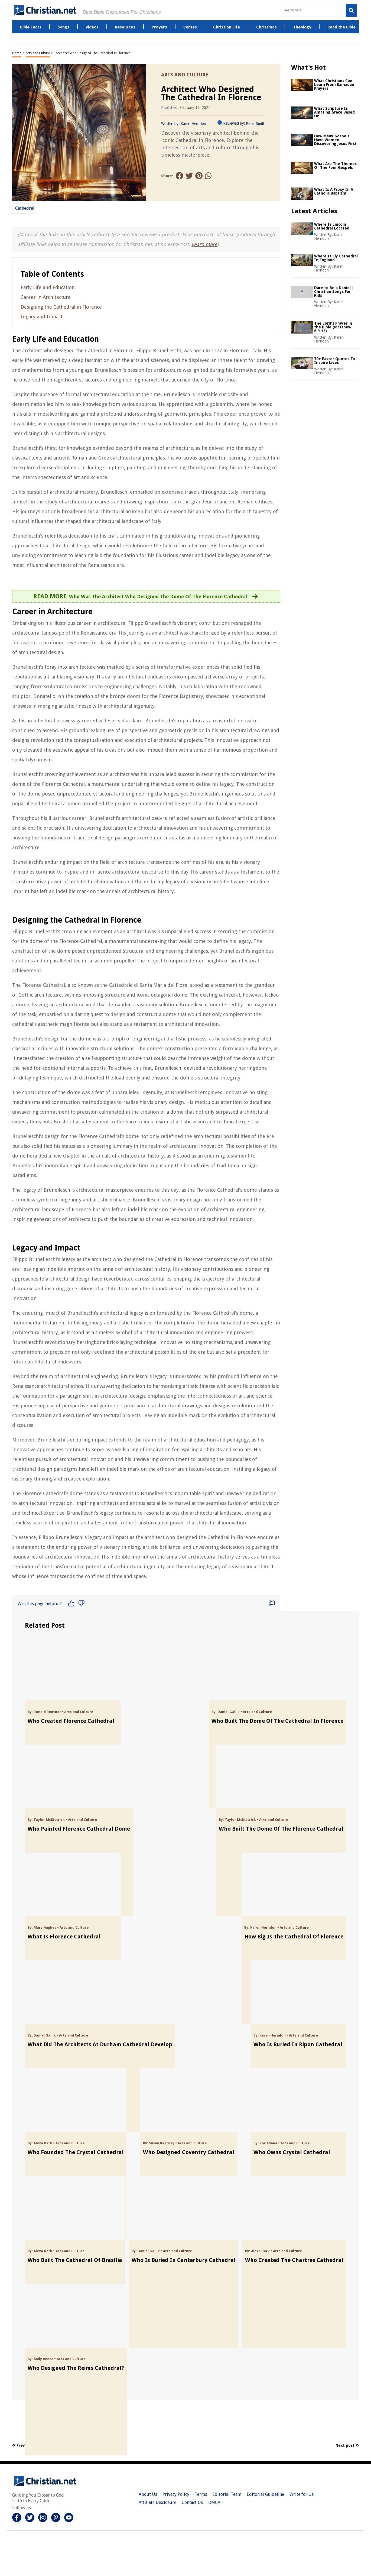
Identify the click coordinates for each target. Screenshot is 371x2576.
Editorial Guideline (265, 2494)
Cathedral (24, 208)
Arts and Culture (38, 53)
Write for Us (301, 2494)
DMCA (214, 2502)
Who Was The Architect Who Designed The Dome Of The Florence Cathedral (158, 596)
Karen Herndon (193, 123)
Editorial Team (226, 2494)
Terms (201, 2494)
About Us (148, 2494)
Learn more (204, 244)
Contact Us (192, 2502)
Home (16, 53)
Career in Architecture (46, 297)
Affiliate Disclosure (157, 2502)
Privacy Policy (175, 2494)
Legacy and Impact (42, 316)
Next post (347, 2445)
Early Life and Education (48, 287)
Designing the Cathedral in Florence (61, 307)
